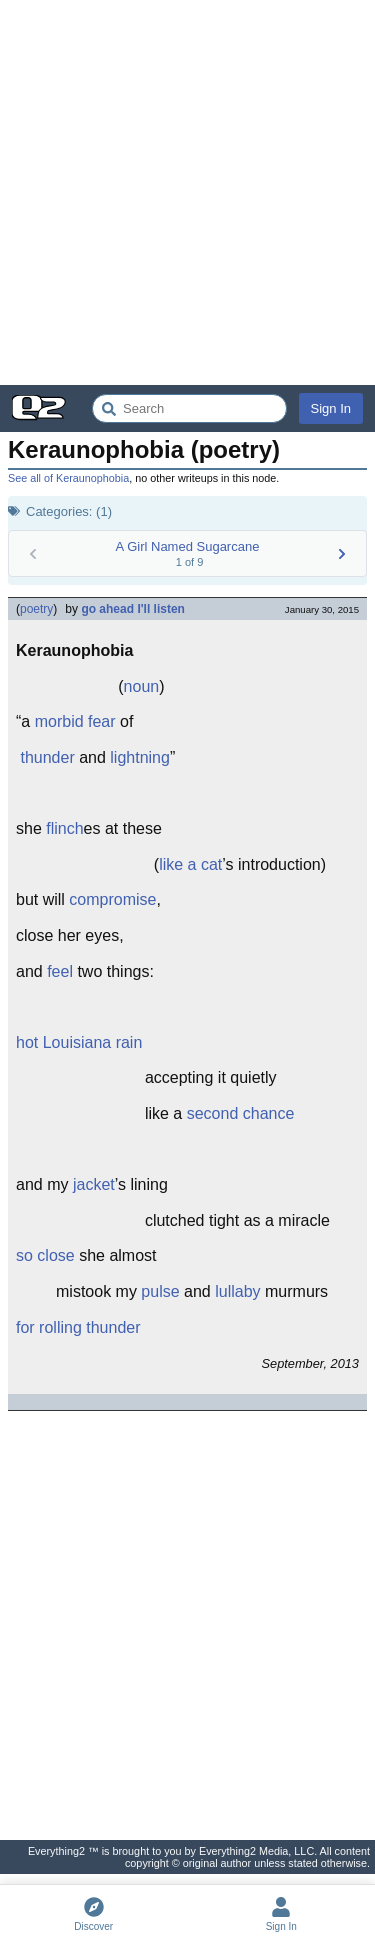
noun (142, 686)
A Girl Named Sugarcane (188, 546)
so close (45, 1255)
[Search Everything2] (189, 408)
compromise (112, 899)
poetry (36, 609)
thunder (47, 757)
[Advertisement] (187, 192)
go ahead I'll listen (133, 609)
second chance (241, 1113)
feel (60, 971)
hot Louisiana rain (79, 1042)
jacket (94, 1184)
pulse (160, 1291)
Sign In (331, 408)
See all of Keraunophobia (68, 478)
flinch (64, 828)
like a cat (190, 864)
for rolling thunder (78, 1327)
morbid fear (75, 721)
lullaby (237, 1291)
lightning (140, 757)
